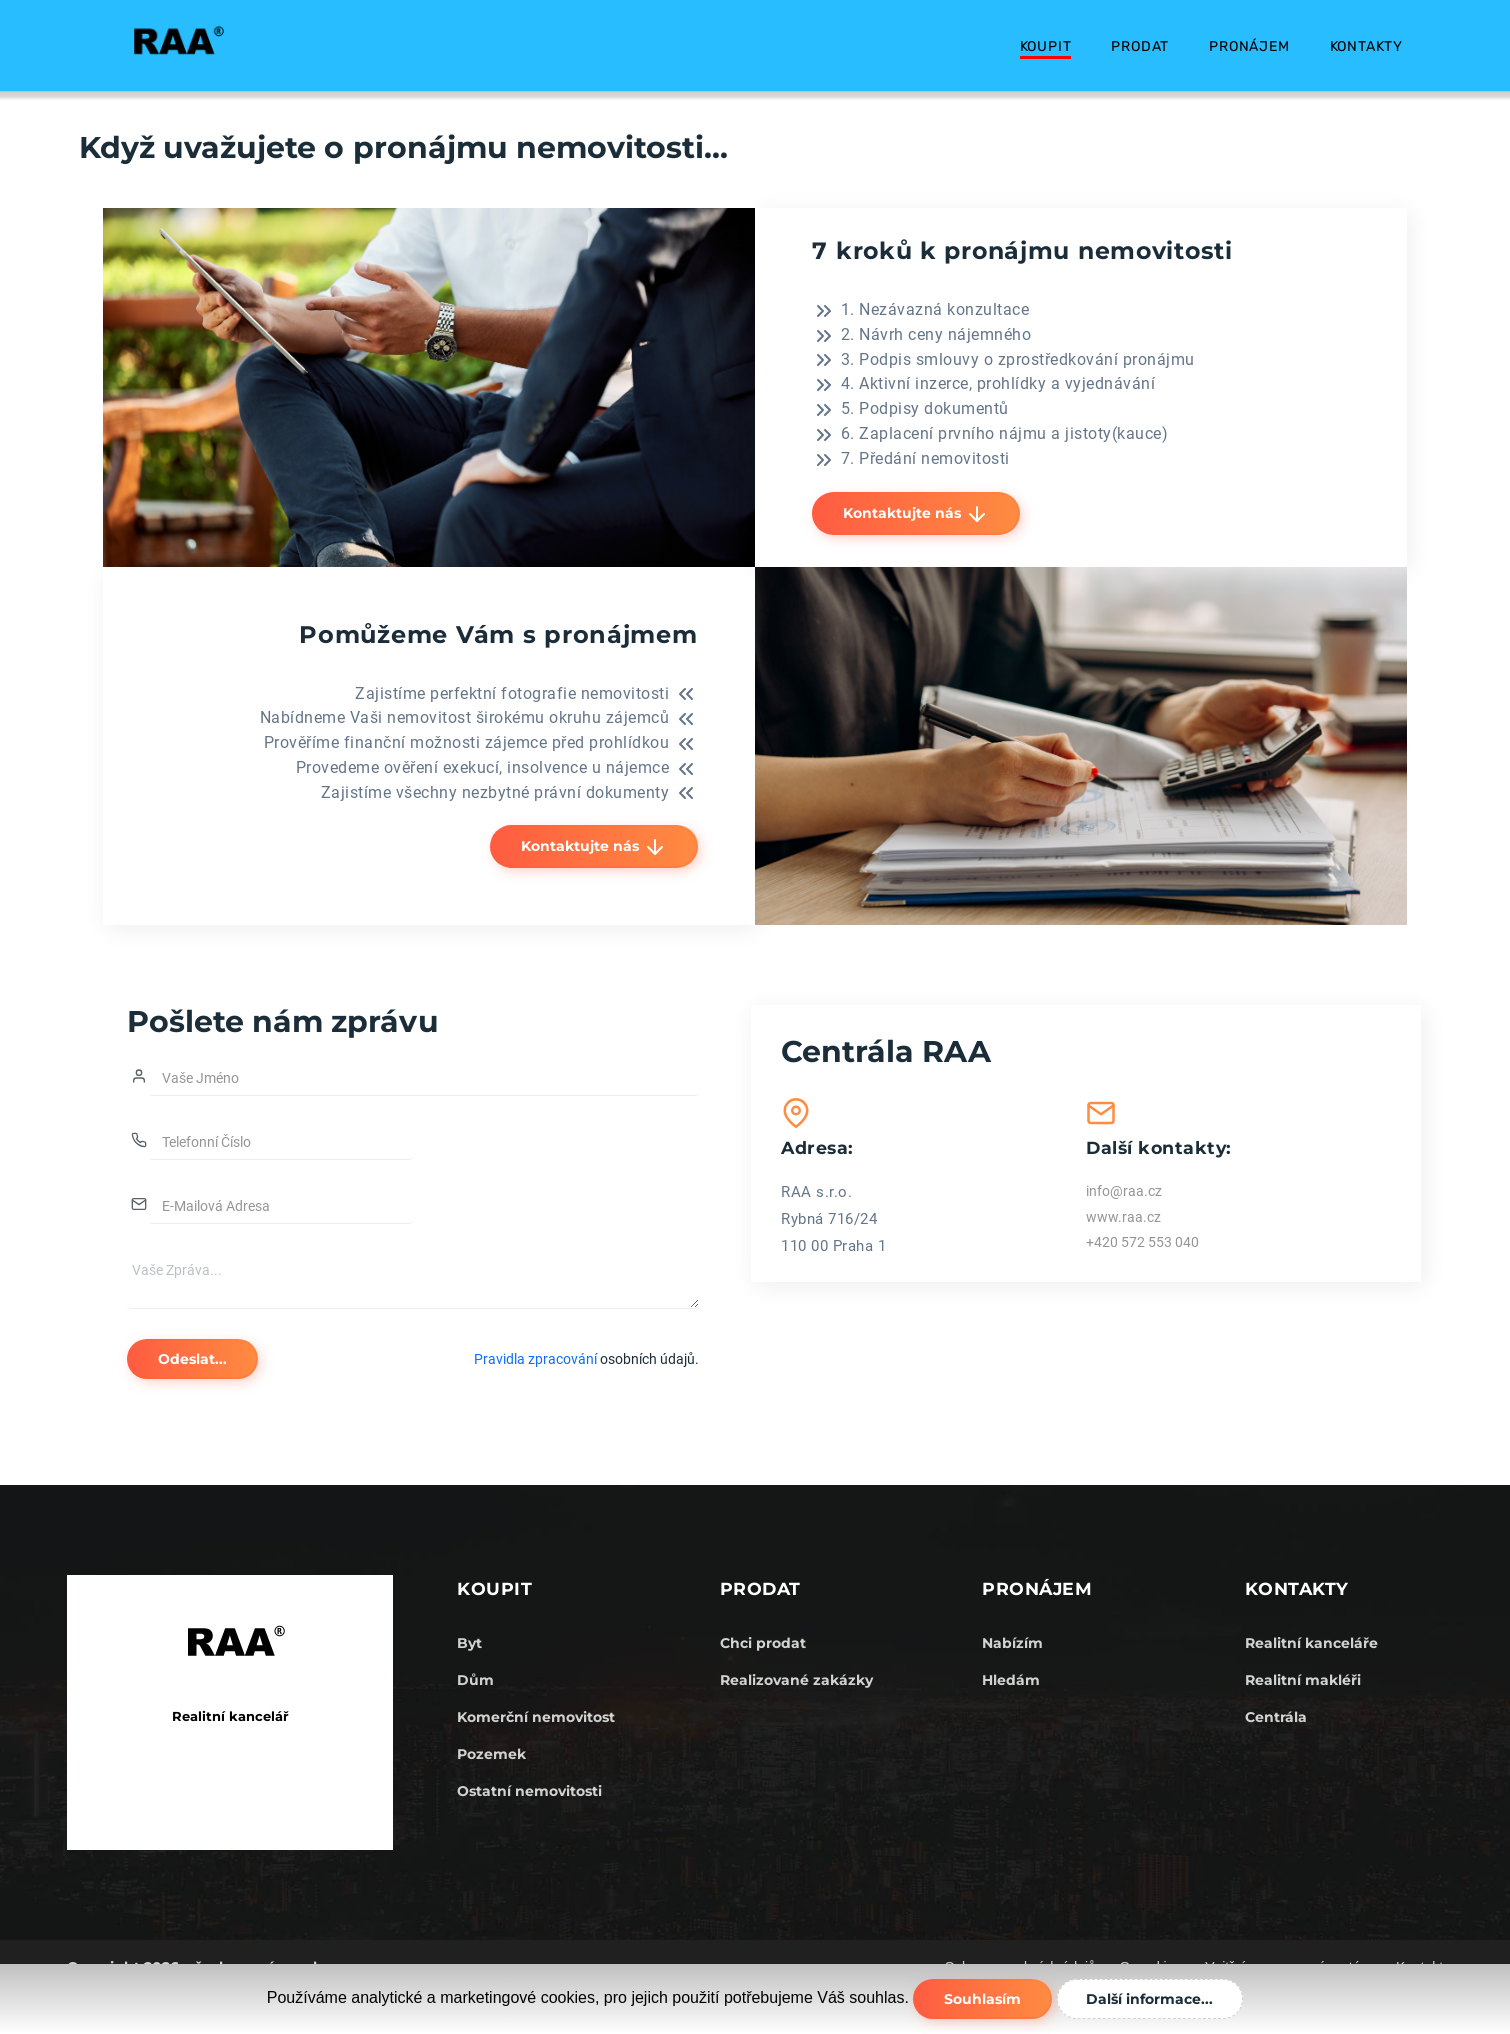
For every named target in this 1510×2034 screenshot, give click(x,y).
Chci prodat (763, 1643)
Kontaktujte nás (917, 514)
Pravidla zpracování (535, 1359)
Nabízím (1012, 1643)
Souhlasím (981, 1999)
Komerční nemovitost (536, 1717)
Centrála (1276, 1717)
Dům (475, 1680)
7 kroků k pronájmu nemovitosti (1026, 250)
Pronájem (1249, 46)
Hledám (1011, 1680)
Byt (469, 1643)
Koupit (1046, 46)
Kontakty (1366, 46)
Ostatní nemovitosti (529, 1791)
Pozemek (491, 1754)
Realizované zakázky (796, 1680)
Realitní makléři (1303, 1680)
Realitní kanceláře (1311, 1643)
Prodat (1140, 46)
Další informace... (1151, 1999)
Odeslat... (193, 1359)
